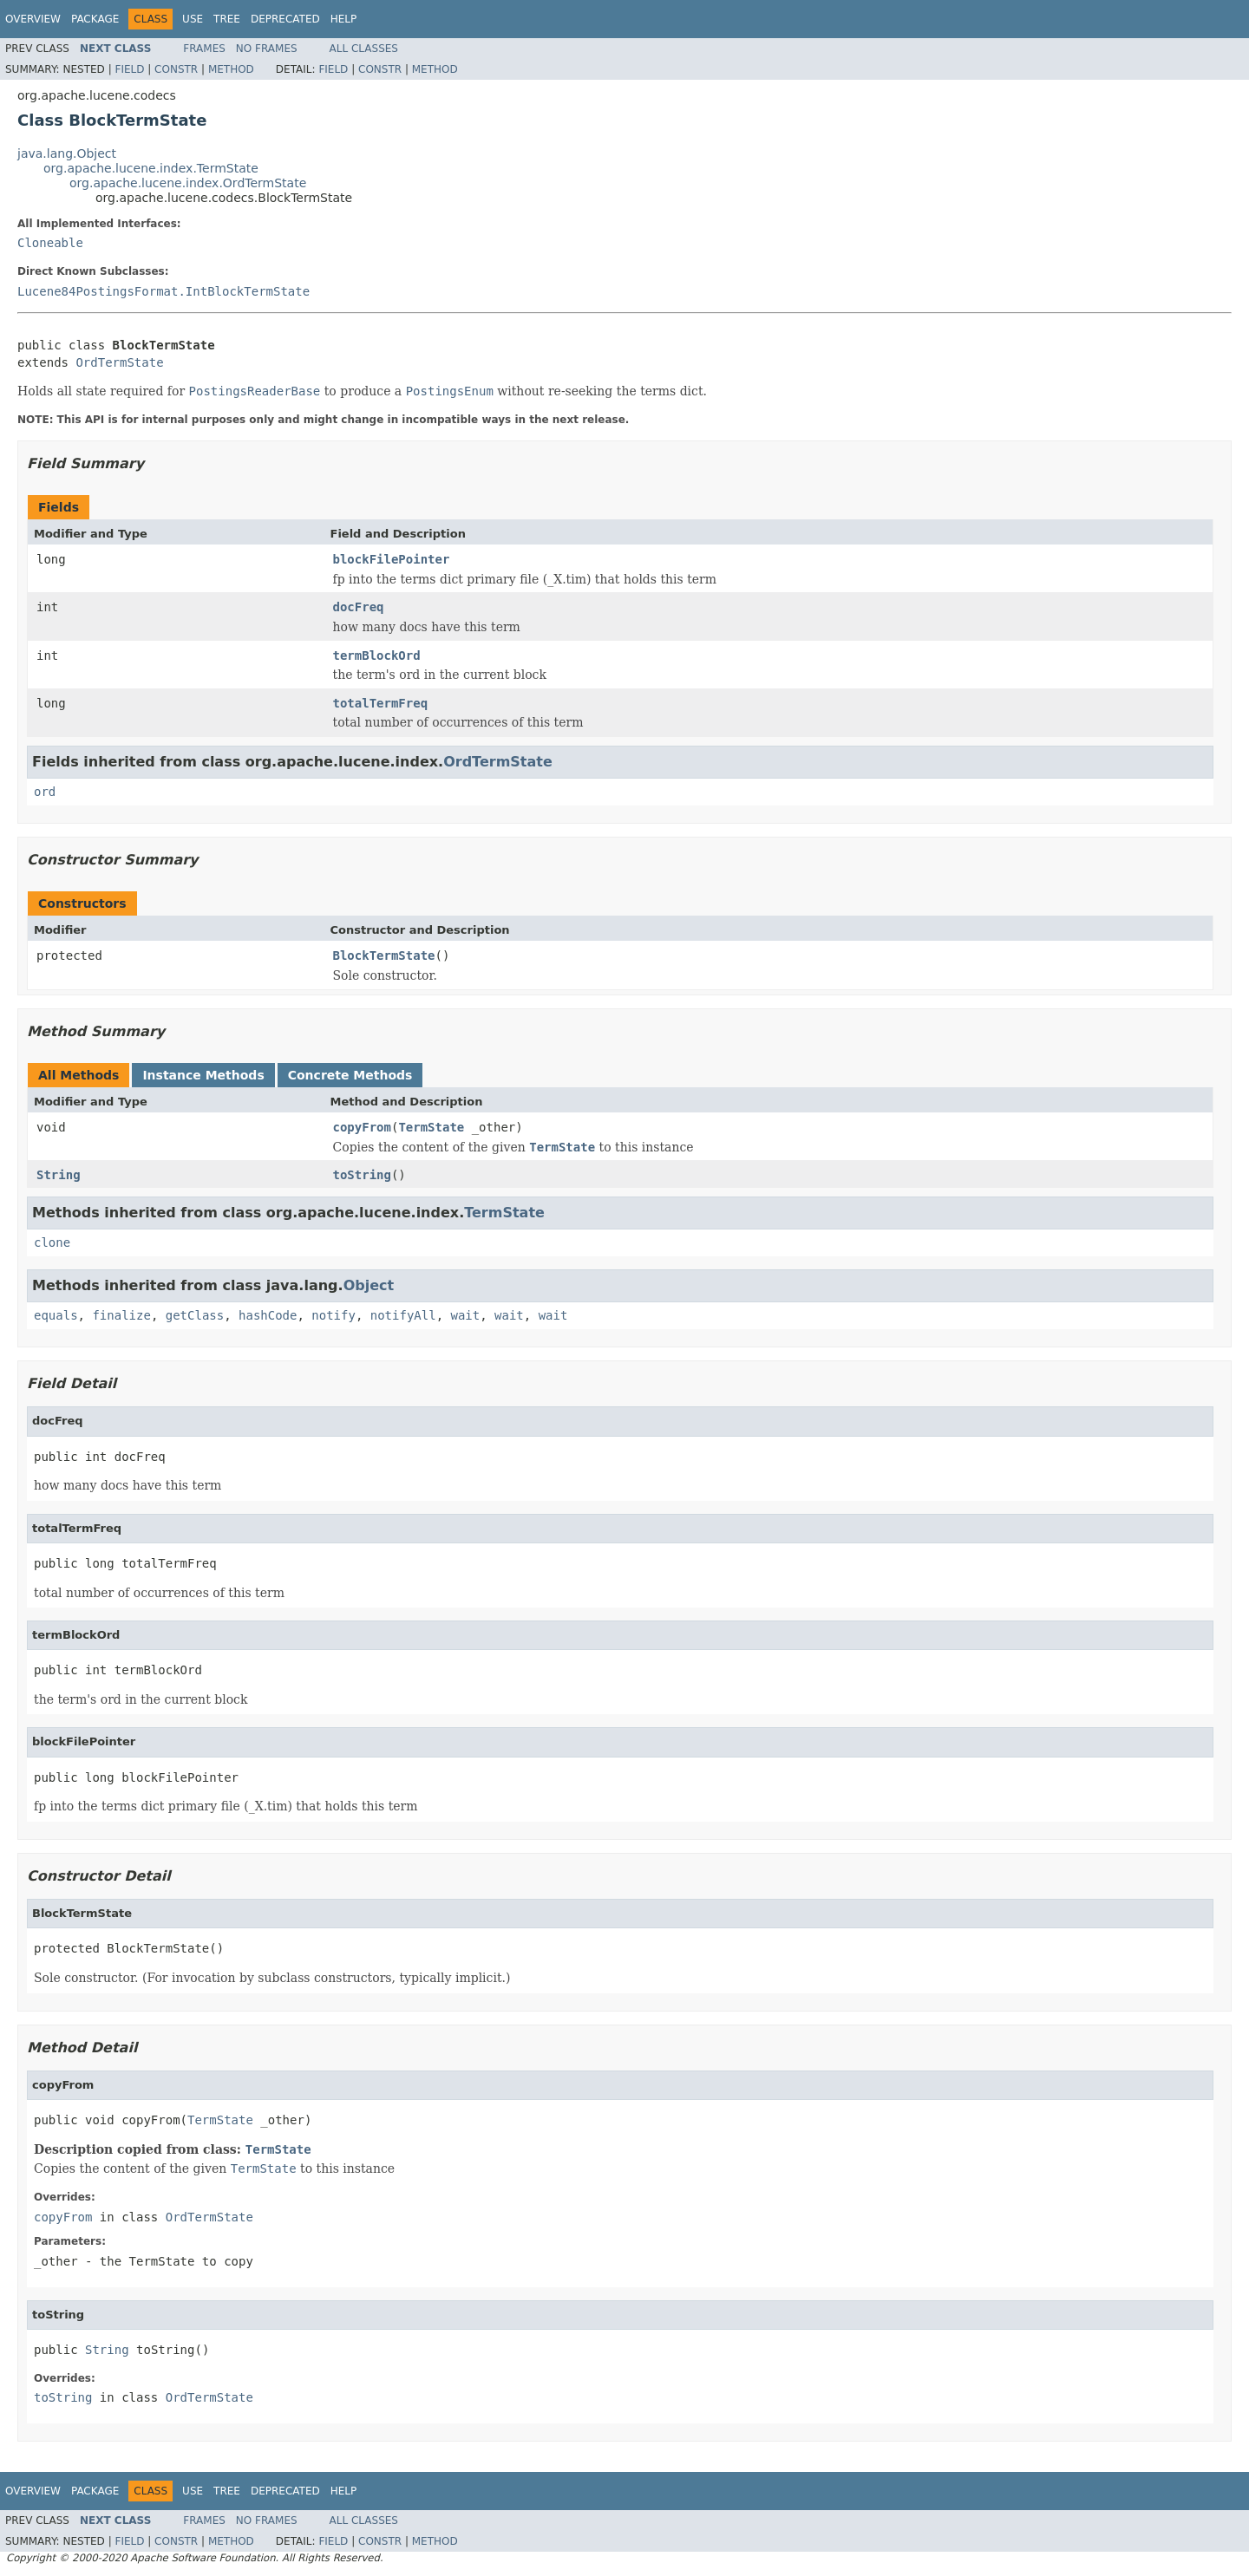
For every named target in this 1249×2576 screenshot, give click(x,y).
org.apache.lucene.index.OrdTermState (187, 183)
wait (465, 1315)
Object (369, 1285)
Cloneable (50, 243)
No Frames (267, 48)
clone (52, 1242)
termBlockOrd (377, 655)
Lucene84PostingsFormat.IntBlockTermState (163, 291)
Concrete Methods (350, 1075)
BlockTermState (384, 955)
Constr (176, 69)
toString (362, 1175)
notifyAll (403, 1315)
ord (45, 792)
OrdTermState (119, 362)
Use (192, 19)
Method (231, 69)
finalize (121, 1315)
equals (56, 1315)
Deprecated (285, 19)
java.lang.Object (66, 153)
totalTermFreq (380, 703)
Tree (226, 19)
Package (95, 19)
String (58, 1175)
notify (333, 1315)
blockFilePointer (391, 559)
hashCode (268, 1315)
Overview (33, 19)
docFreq (358, 607)
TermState (431, 1127)
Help (343, 19)
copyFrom (362, 1127)
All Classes (364, 48)
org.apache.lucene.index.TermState (150, 168)
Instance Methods (203, 1075)
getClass (195, 1315)
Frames (204, 48)
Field (129, 69)
